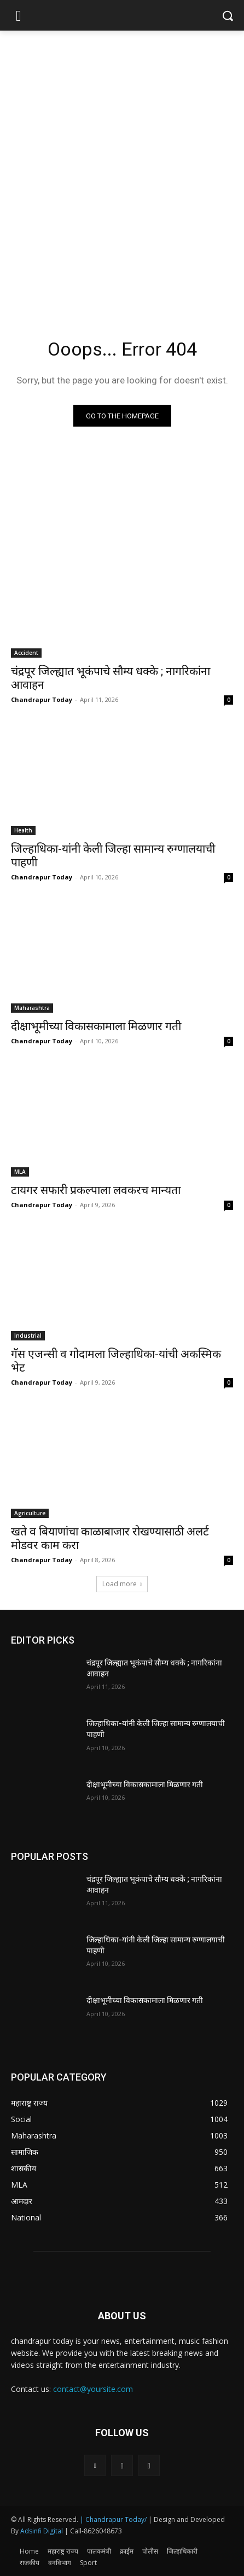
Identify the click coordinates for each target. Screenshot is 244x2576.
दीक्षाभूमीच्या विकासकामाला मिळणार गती (96, 1026)
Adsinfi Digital (42, 2531)
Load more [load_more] (122, 1583)
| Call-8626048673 (93, 2531)
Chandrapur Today (41, 699)
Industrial (28, 1335)
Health (23, 830)
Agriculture (29, 1513)
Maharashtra (32, 1008)
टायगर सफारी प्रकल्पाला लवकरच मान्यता (96, 1190)
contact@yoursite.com (93, 2389)
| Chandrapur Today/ (113, 2519)
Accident (26, 653)
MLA (20, 1171)
